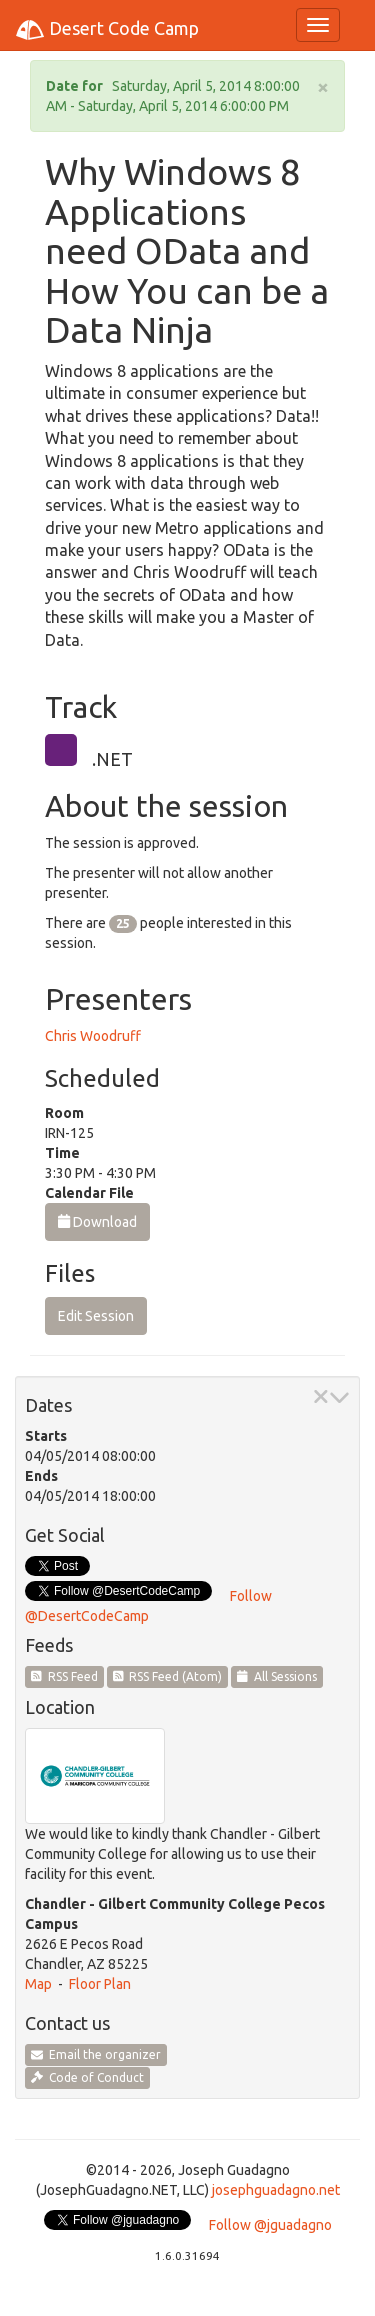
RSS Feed (64, 1676)
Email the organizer (96, 2054)
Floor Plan (100, 1984)
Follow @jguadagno (270, 2225)
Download (97, 1222)
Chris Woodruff (93, 1036)
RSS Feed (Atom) (168, 1676)
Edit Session (96, 1316)
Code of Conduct (87, 2077)
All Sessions (277, 1676)
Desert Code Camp (107, 30)
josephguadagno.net (276, 2190)
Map (38, 1984)
